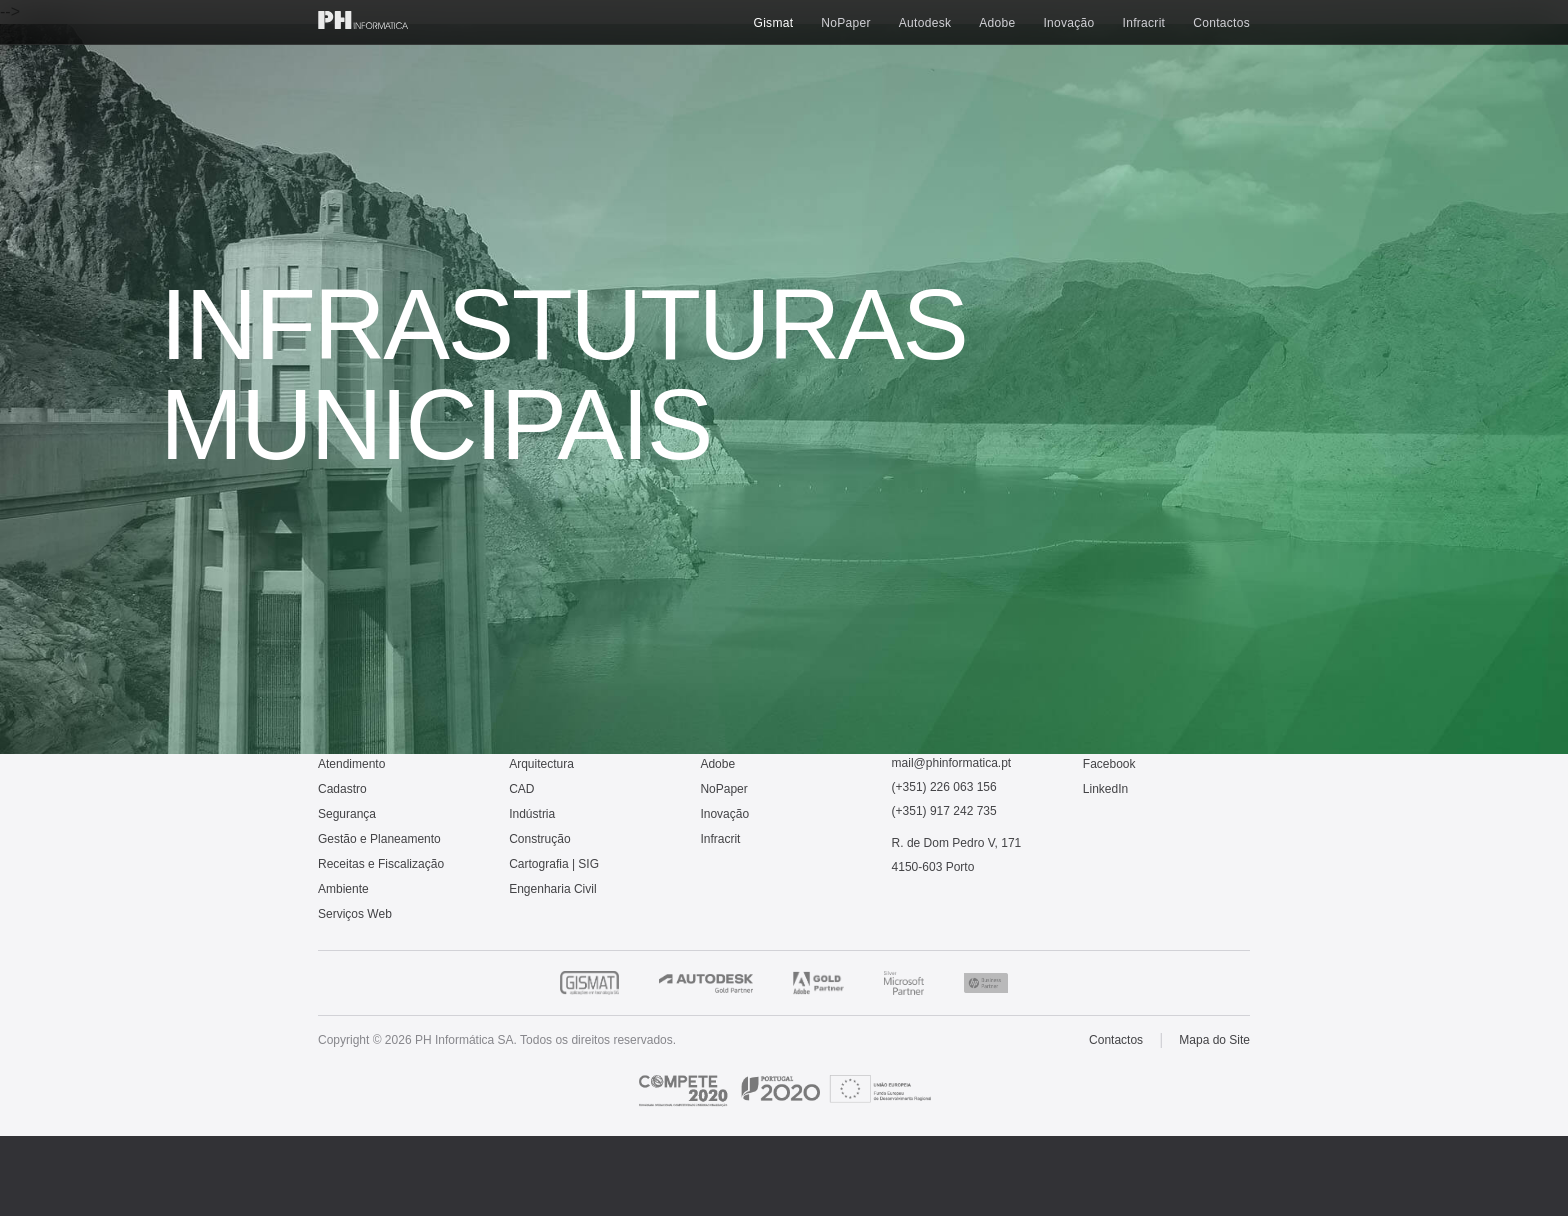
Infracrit (1144, 23)
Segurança (347, 814)
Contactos (1221, 23)
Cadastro (342, 789)
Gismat (774, 23)
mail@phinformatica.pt (952, 763)
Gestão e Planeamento (379, 839)
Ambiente (343, 889)
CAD (521, 789)
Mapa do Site (1214, 1040)
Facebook (1109, 764)
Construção (539, 839)
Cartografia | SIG (554, 864)
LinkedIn (1105, 789)
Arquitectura (541, 764)
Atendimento (351, 764)
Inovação (1068, 23)
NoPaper (845, 23)
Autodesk (925, 23)
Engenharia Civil (552, 889)
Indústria (532, 814)
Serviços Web (355, 914)
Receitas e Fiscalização (381, 864)
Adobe (997, 23)
